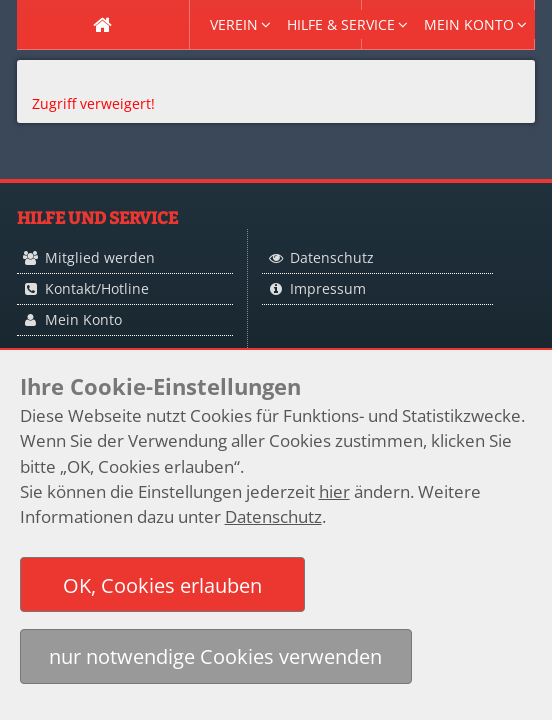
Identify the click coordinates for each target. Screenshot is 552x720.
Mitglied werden (100, 257)
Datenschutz (332, 257)
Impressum (328, 288)
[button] (163, 584)
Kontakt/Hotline (97, 288)
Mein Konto (83, 319)
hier (334, 491)
